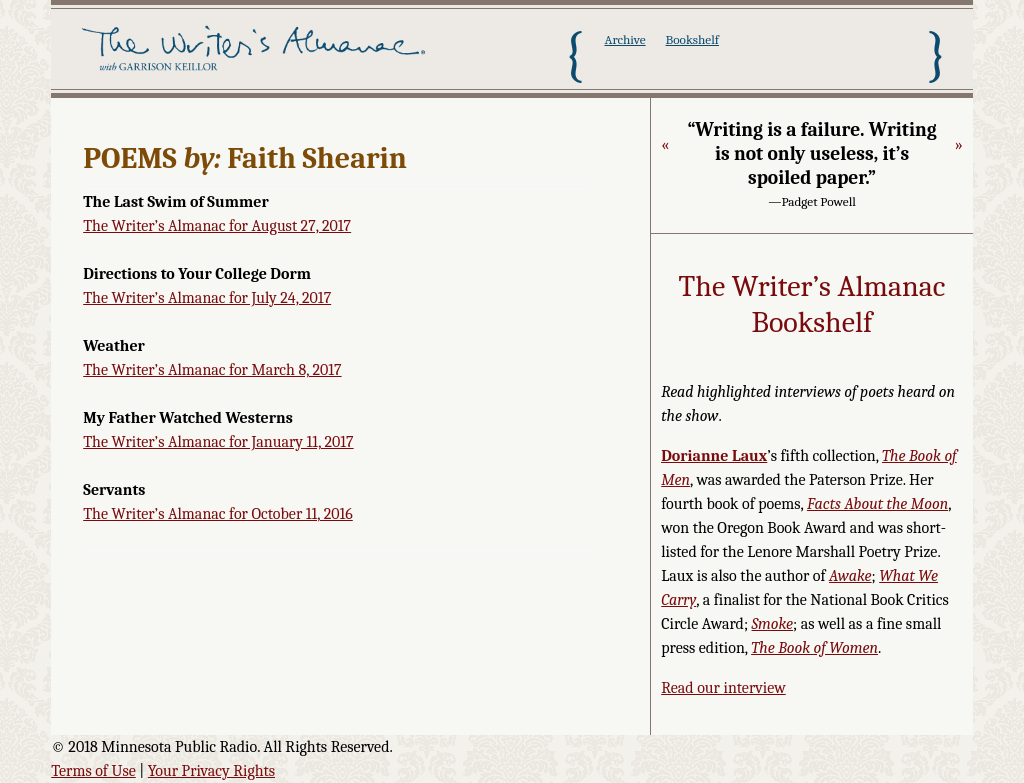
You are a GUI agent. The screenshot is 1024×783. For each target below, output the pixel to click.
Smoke (773, 624)
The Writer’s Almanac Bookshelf (812, 304)
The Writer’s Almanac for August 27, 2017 (217, 226)
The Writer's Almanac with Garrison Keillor (257, 55)
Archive (624, 39)
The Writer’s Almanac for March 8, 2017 (212, 370)
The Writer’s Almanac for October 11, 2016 (218, 514)
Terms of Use (93, 771)
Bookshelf (692, 39)
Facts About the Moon (877, 504)
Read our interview (723, 688)
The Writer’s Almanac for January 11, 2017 (218, 442)
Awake (850, 576)
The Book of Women (814, 648)
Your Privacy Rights (211, 771)
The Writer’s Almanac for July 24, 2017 (207, 298)
